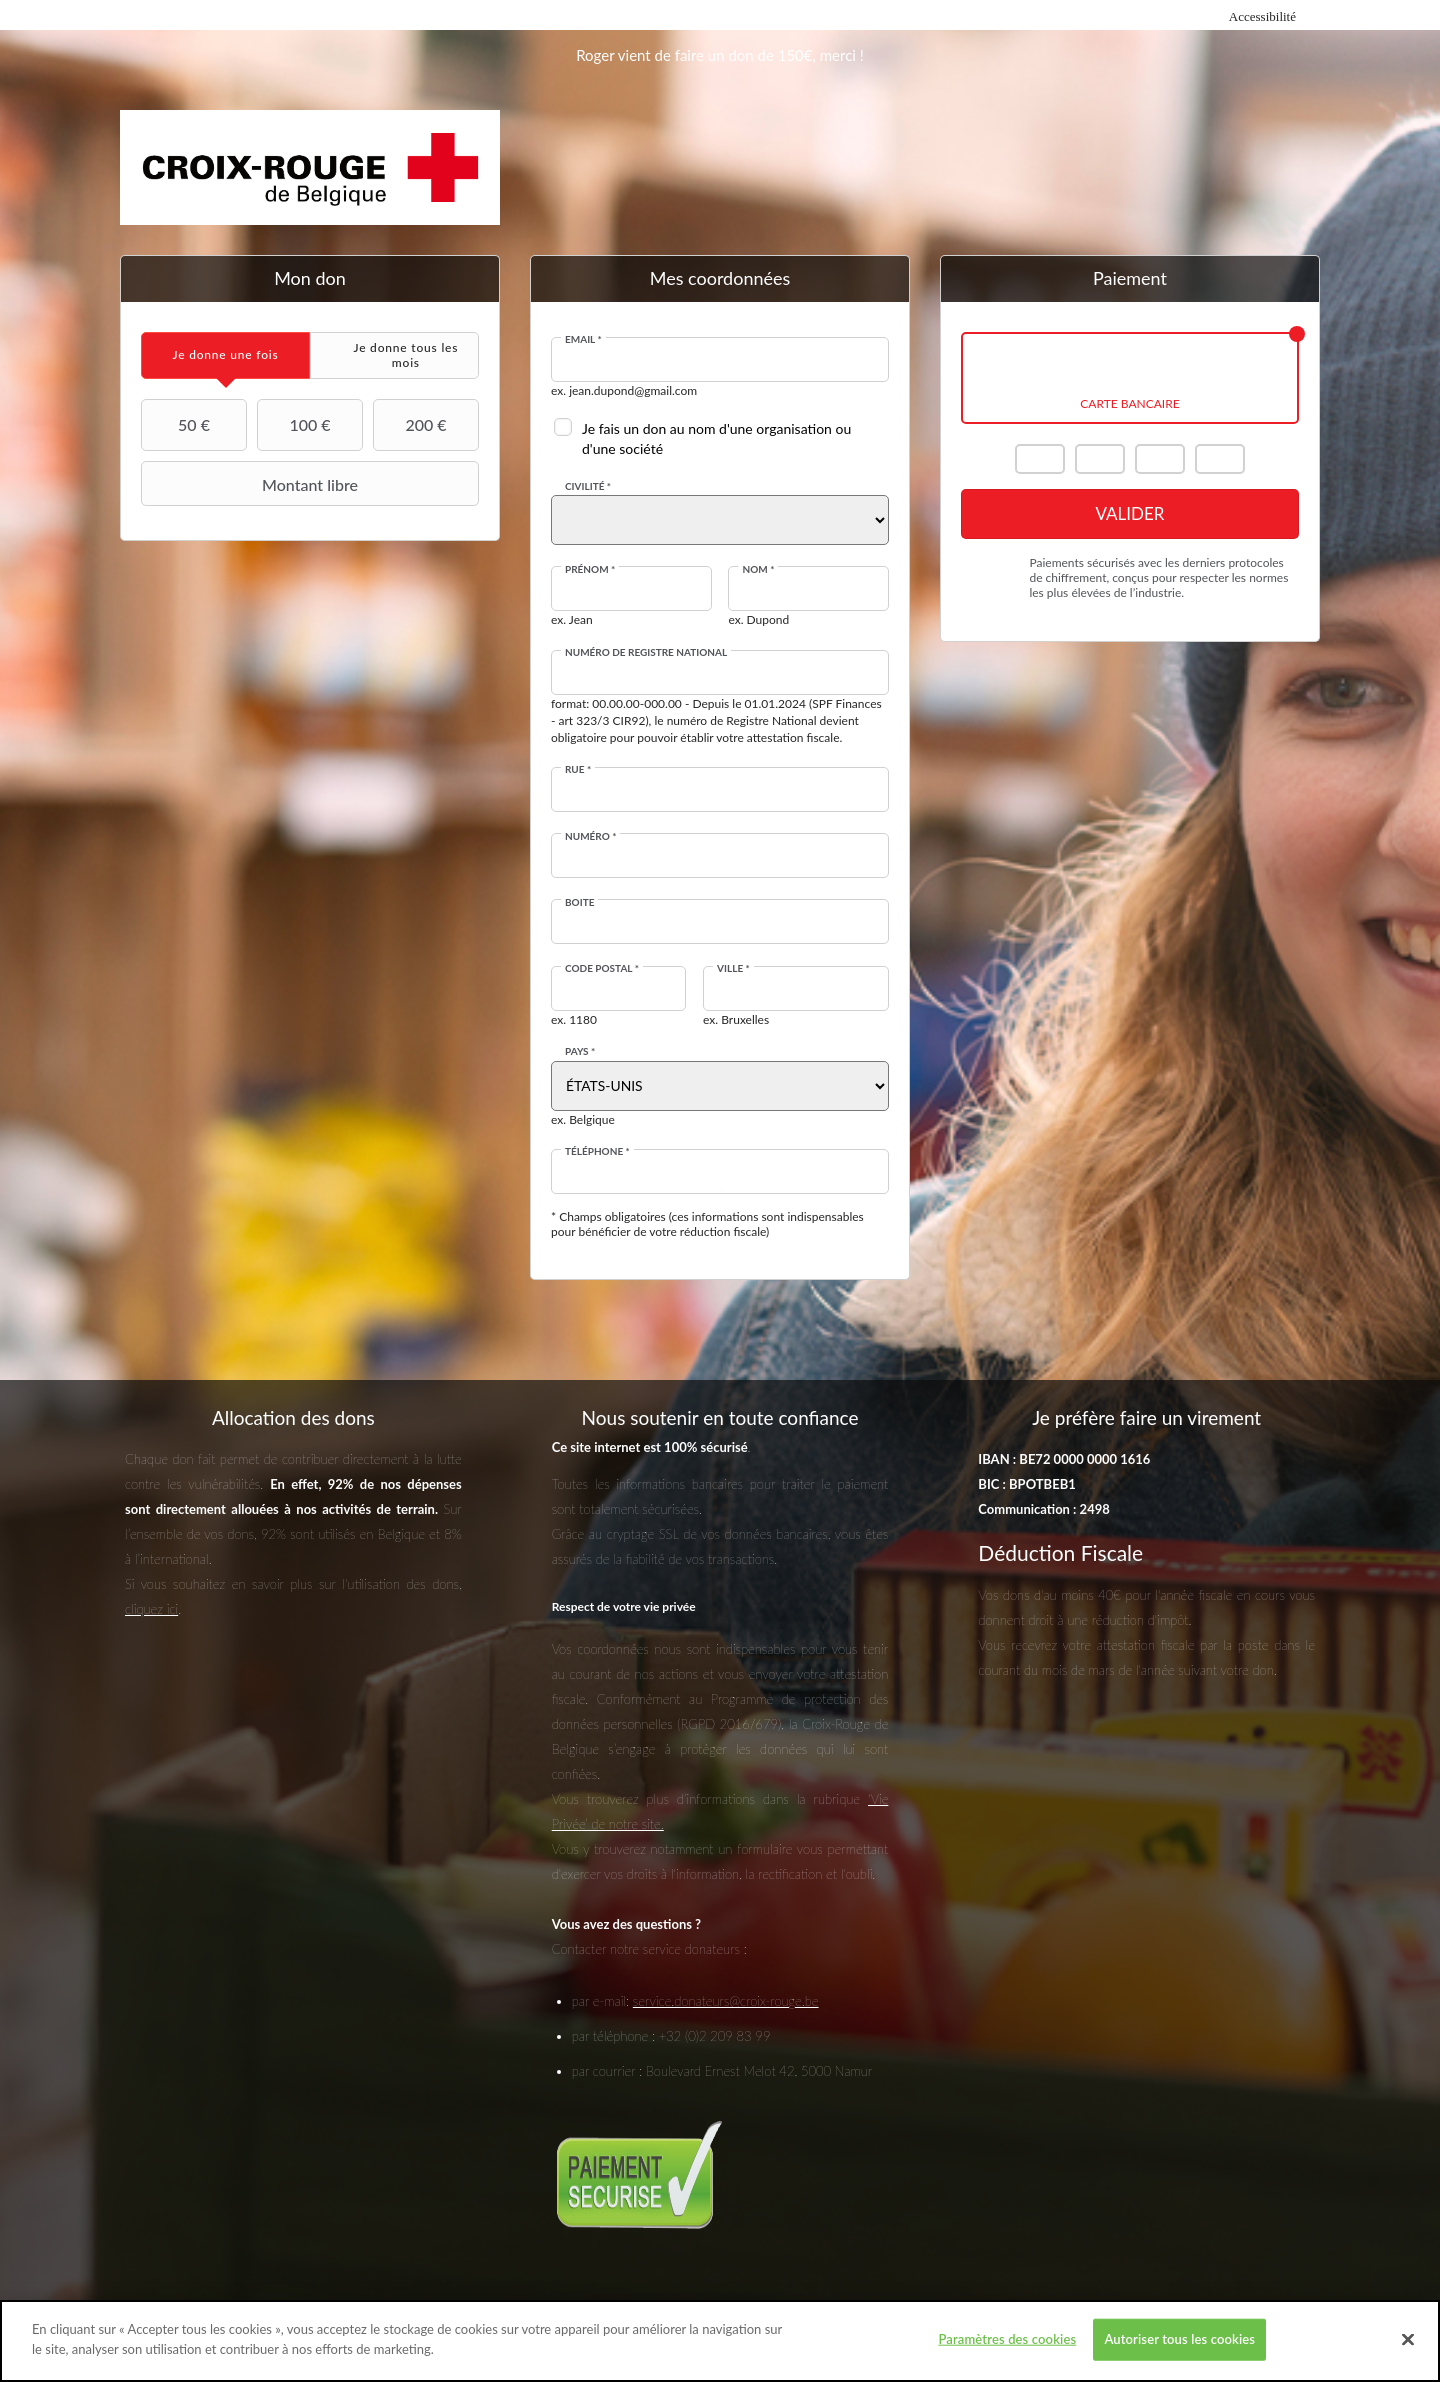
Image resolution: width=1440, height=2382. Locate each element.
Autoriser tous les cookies (1179, 2349)
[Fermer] (1408, 2350)
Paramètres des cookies (1007, 2349)
